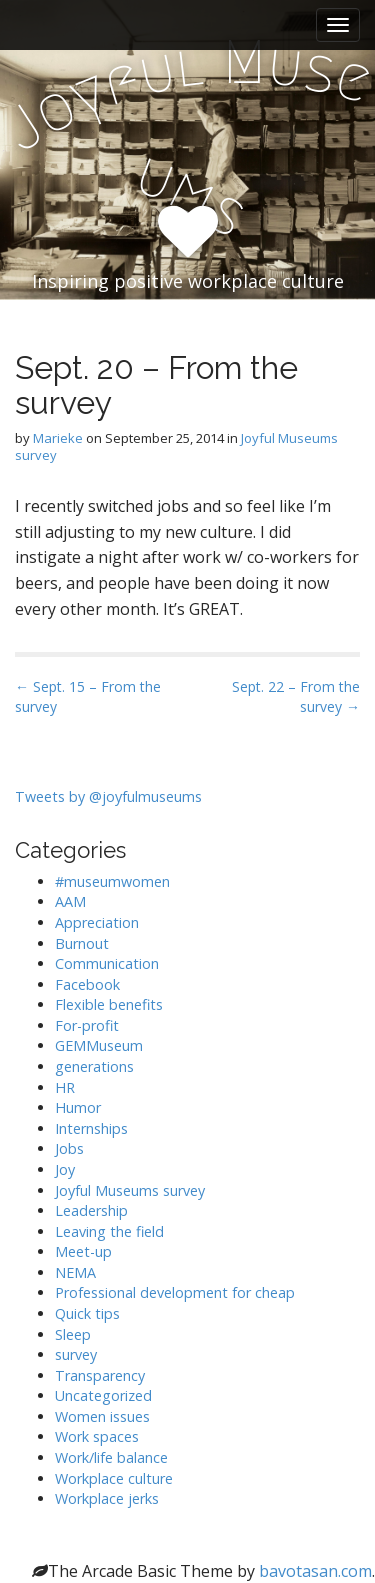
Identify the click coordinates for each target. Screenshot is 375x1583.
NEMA (75, 1272)
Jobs (69, 1148)
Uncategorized (103, 1395)
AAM (70, 901)
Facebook (87, 984)
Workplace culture (114, 1478)
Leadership (91, 1210)
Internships (91, 1128)
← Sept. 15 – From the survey (88, 696)
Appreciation (97, 922)
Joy (65, 1169)
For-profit (87, 1025)
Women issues (102, 1416)
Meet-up (83, 1251)
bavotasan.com (315, 1571)
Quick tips (87, 1313)
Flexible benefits (109, 1004)
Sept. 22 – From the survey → (296, 696)
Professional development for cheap (175, 1292)
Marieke (58, 438)
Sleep (73, 1334)
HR (65, 1087)
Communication (107, 963)
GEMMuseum (99, 1045)
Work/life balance (111, 1457)
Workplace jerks (107, 1498)
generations (94, 1066)
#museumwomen (112, 881)
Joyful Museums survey (130, 1190)
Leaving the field (109, 1231)
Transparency (100, 1375)
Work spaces (97, 1436)
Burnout (82, 943)
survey (76, 1354)
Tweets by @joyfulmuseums (108, 796)
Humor (78, 1107)
